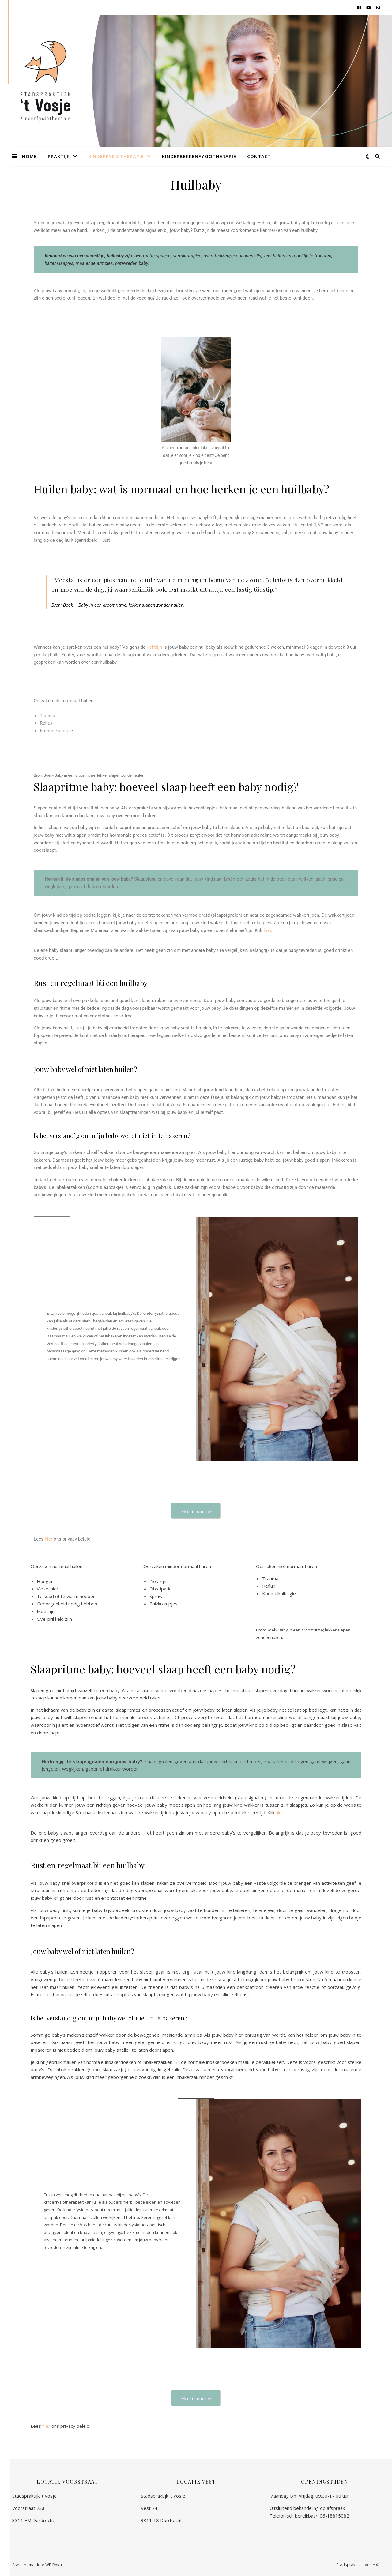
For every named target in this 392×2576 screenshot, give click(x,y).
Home (29, 156)
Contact (259, 156)
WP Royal (54, 2564)
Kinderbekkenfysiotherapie (199, 156)
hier (267, 930)
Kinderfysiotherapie (116, 156)
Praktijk (59, 156)
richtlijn (154, 647)
